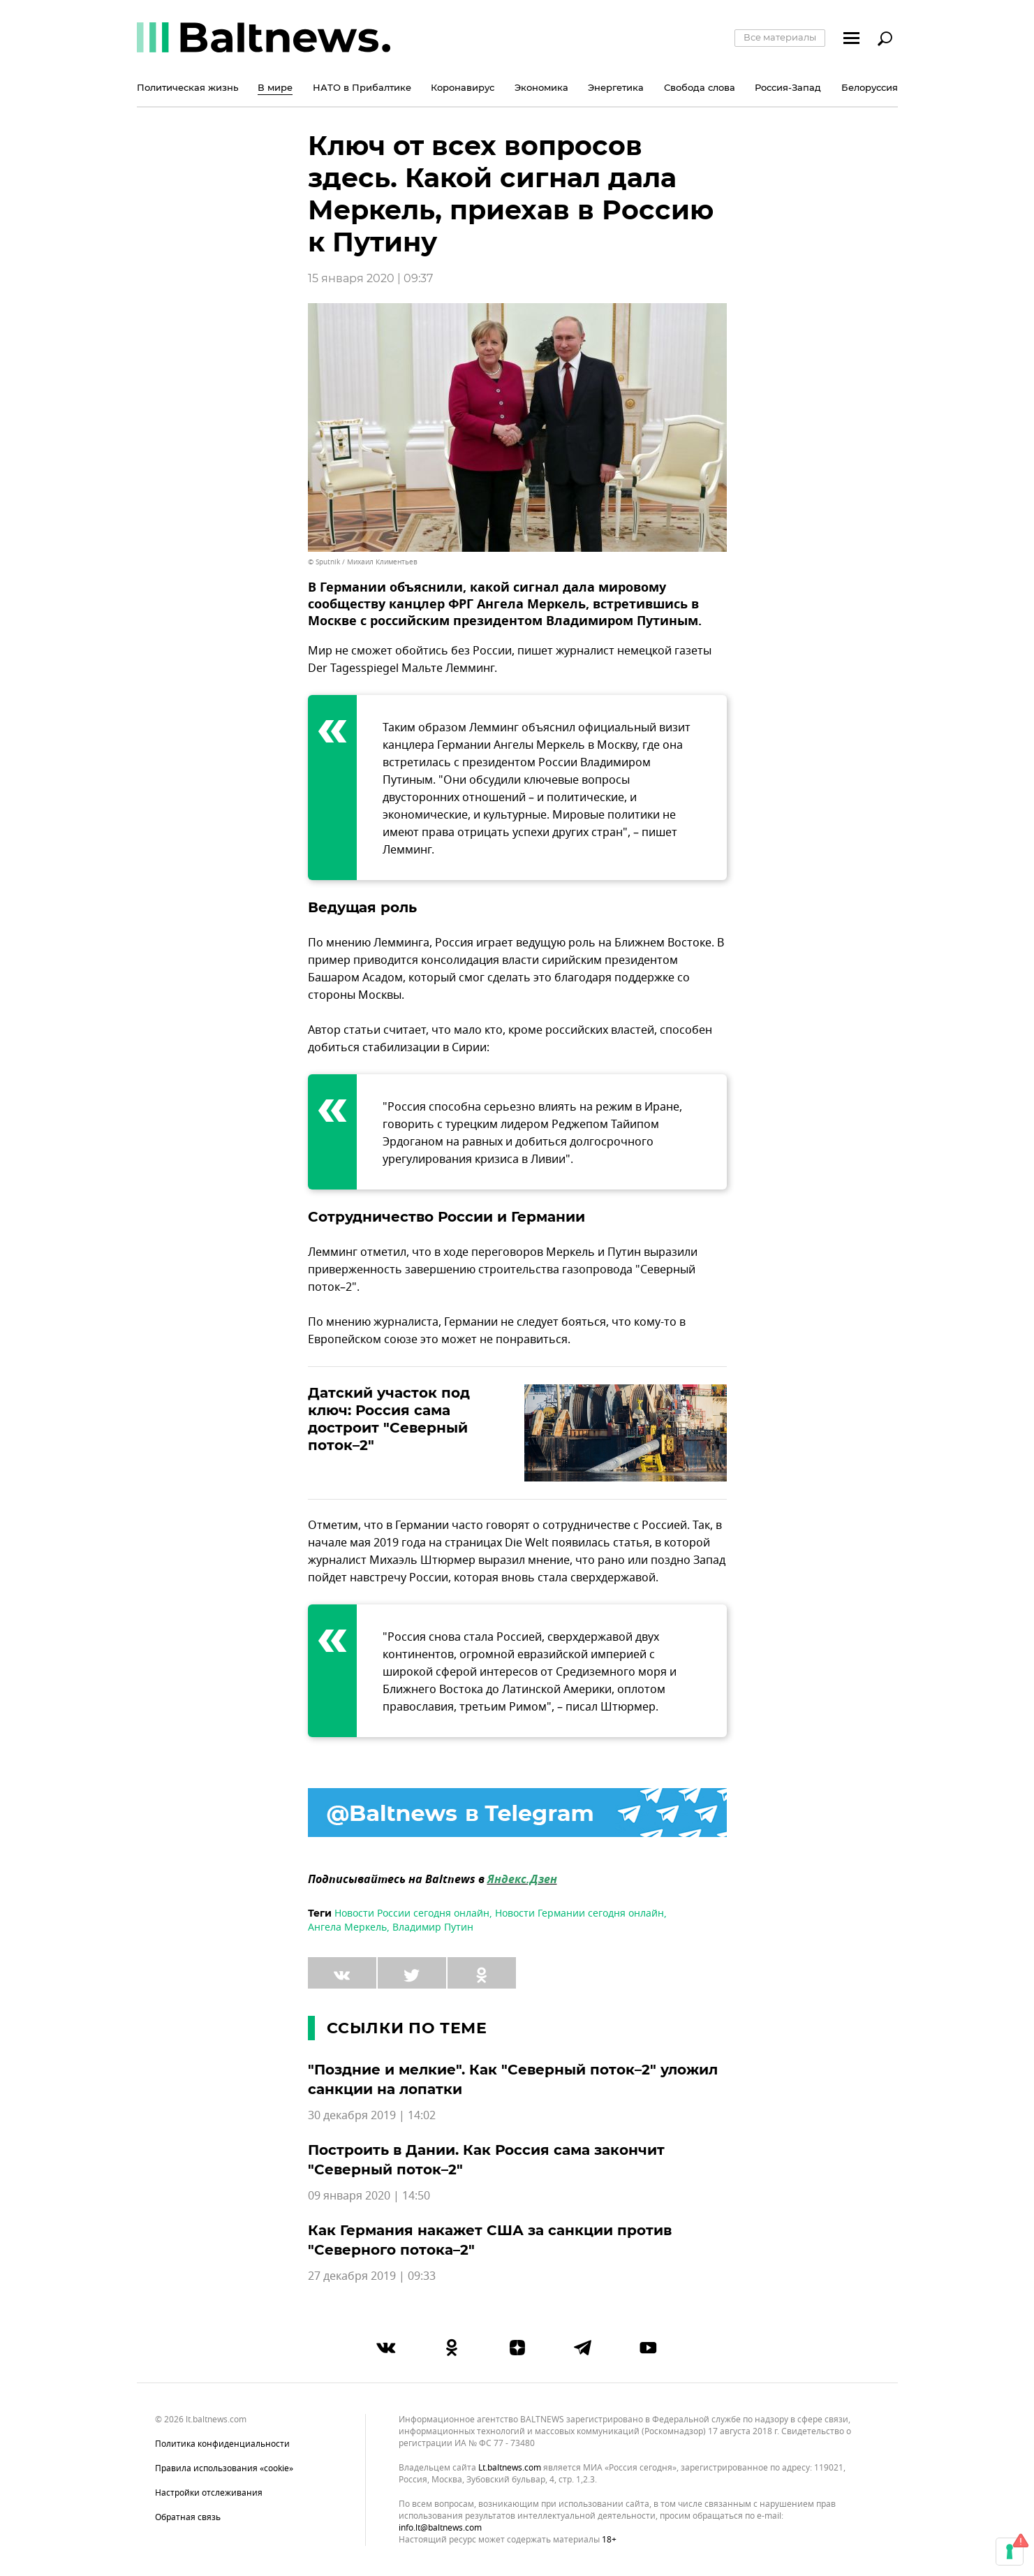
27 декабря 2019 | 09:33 (372, 2276)
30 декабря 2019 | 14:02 (372, 2115)
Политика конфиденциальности (222, 2444)
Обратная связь (188, 2517)
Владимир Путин (432, 1927)
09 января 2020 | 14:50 (369, 2196)
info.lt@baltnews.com (440, 2528)
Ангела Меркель (347, 1927)
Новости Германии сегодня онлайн (579, 1913)
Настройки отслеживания (209, 2493)
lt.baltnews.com (509, 2468)
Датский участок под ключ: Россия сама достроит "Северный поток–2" (389, 1419)
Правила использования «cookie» (224, 2468)
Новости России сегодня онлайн (411, 1913)
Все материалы (780, 37)
